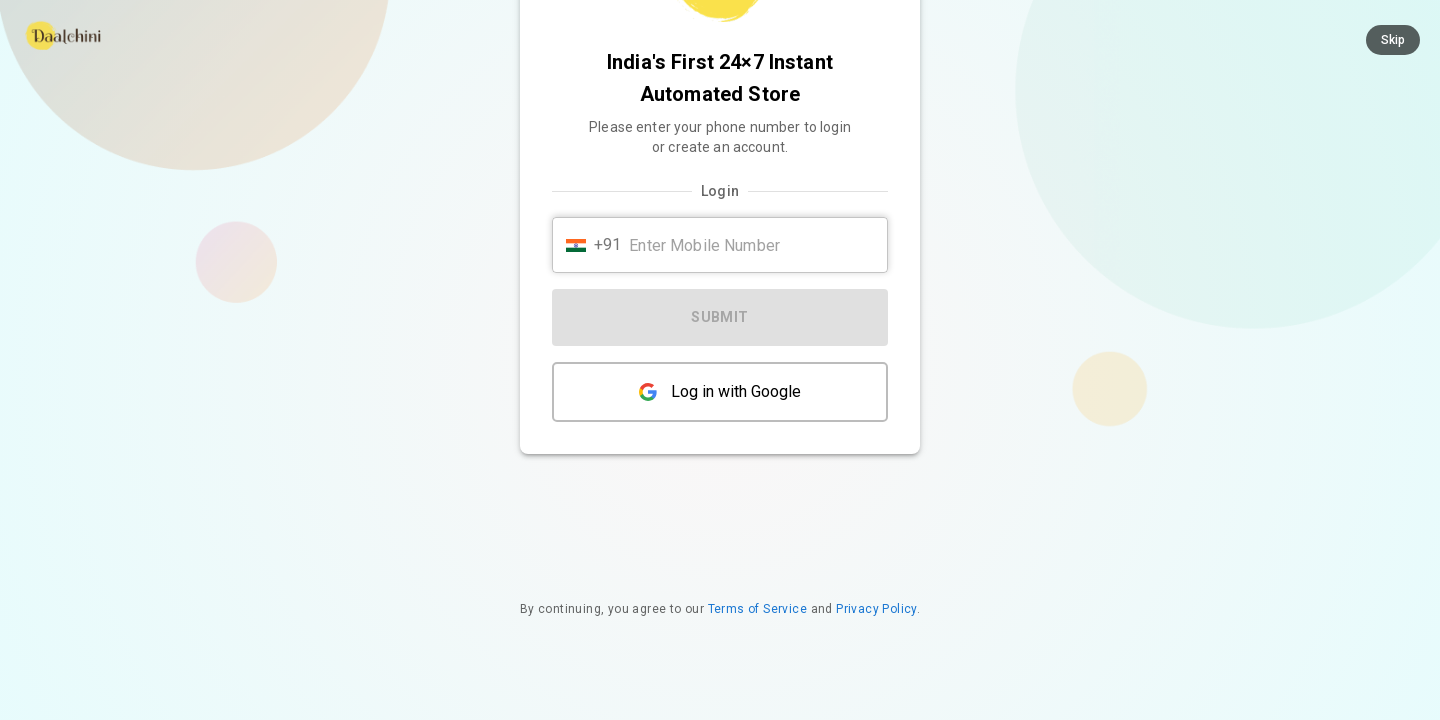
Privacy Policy (876, 609)
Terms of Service (757, 609)
